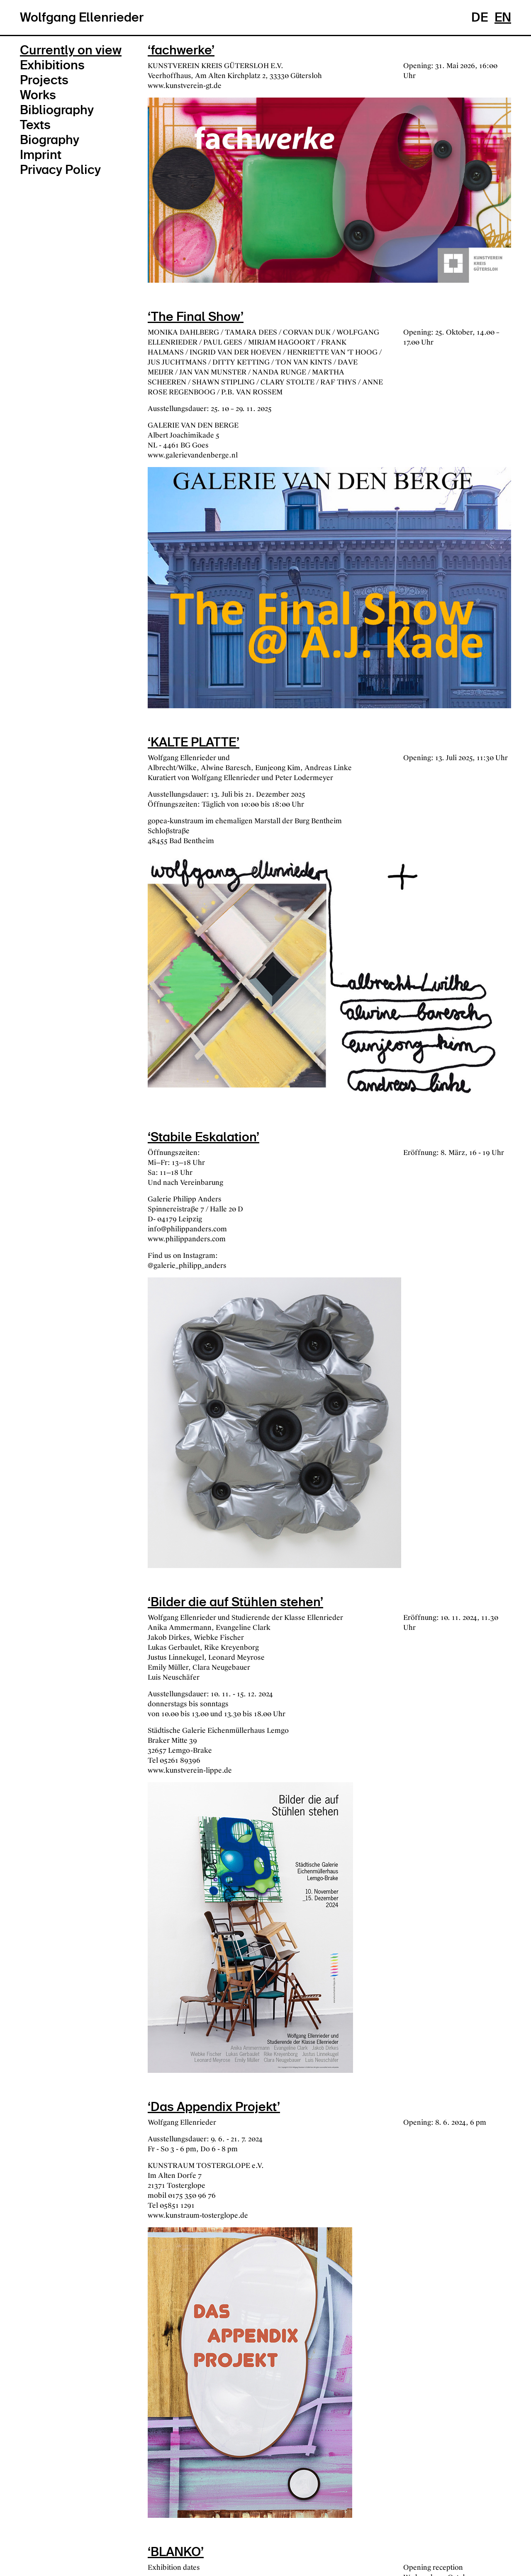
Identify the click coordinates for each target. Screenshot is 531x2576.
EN (502, 17)
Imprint (40, 154)
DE (479, 17)
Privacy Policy (60, 169)
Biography (49, 139)
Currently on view (71, 50)
